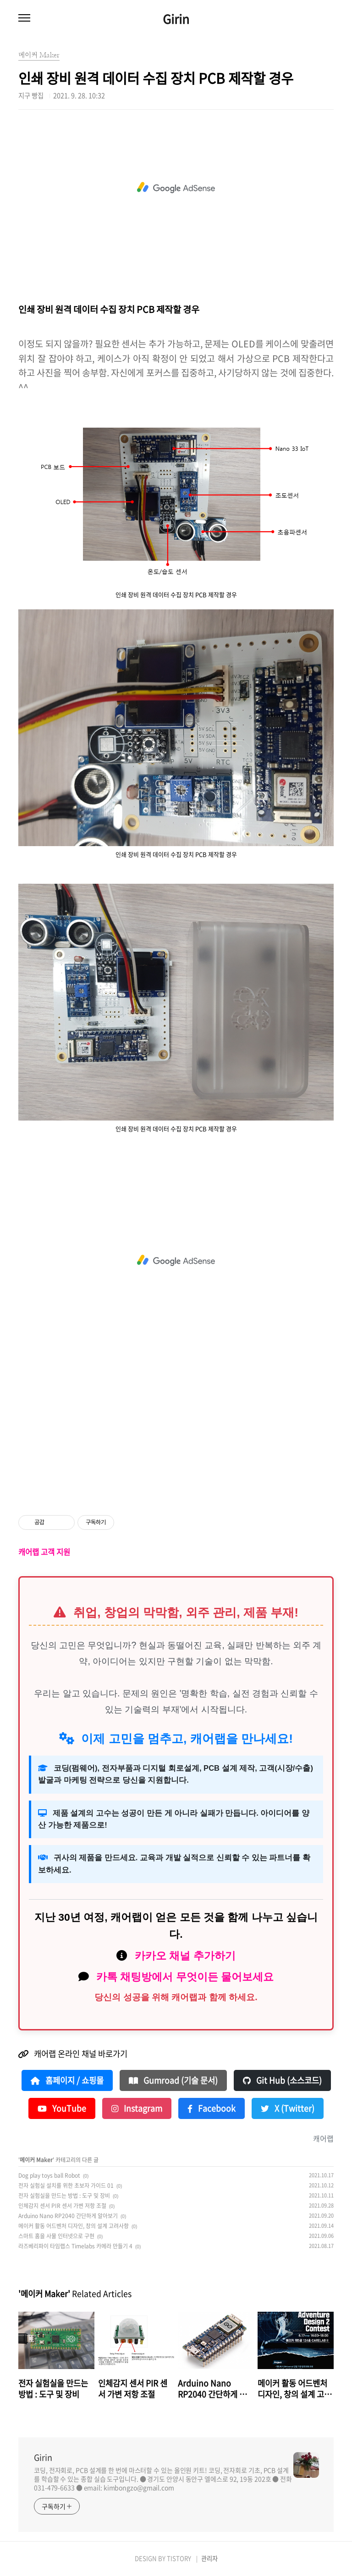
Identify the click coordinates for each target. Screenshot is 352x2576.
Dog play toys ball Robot (49, 2175)
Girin (176, 19)
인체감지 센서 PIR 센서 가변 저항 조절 (62, 2206)
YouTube (62, 2108)
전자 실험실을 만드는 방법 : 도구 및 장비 (64, 2195)
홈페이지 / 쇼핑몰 (67, 2080)
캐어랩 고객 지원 (44, 1551)
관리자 (209, 2558)
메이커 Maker (36, 2160)
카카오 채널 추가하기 (185, 1956)
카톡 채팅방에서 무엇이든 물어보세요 (185, 1977)
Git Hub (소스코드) (282, 2080)
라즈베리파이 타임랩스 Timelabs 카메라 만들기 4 (75, 2246)
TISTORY (179, 2558)
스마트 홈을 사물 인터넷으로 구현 (56, 2236)
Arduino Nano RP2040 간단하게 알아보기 (68, 2216)
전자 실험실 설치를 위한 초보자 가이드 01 (66, 2185)
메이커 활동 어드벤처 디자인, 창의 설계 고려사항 (73, 2226)
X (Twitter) (287, 2108)
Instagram (136, 2108)
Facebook (211, 2108)
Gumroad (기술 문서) (173, 2080)
